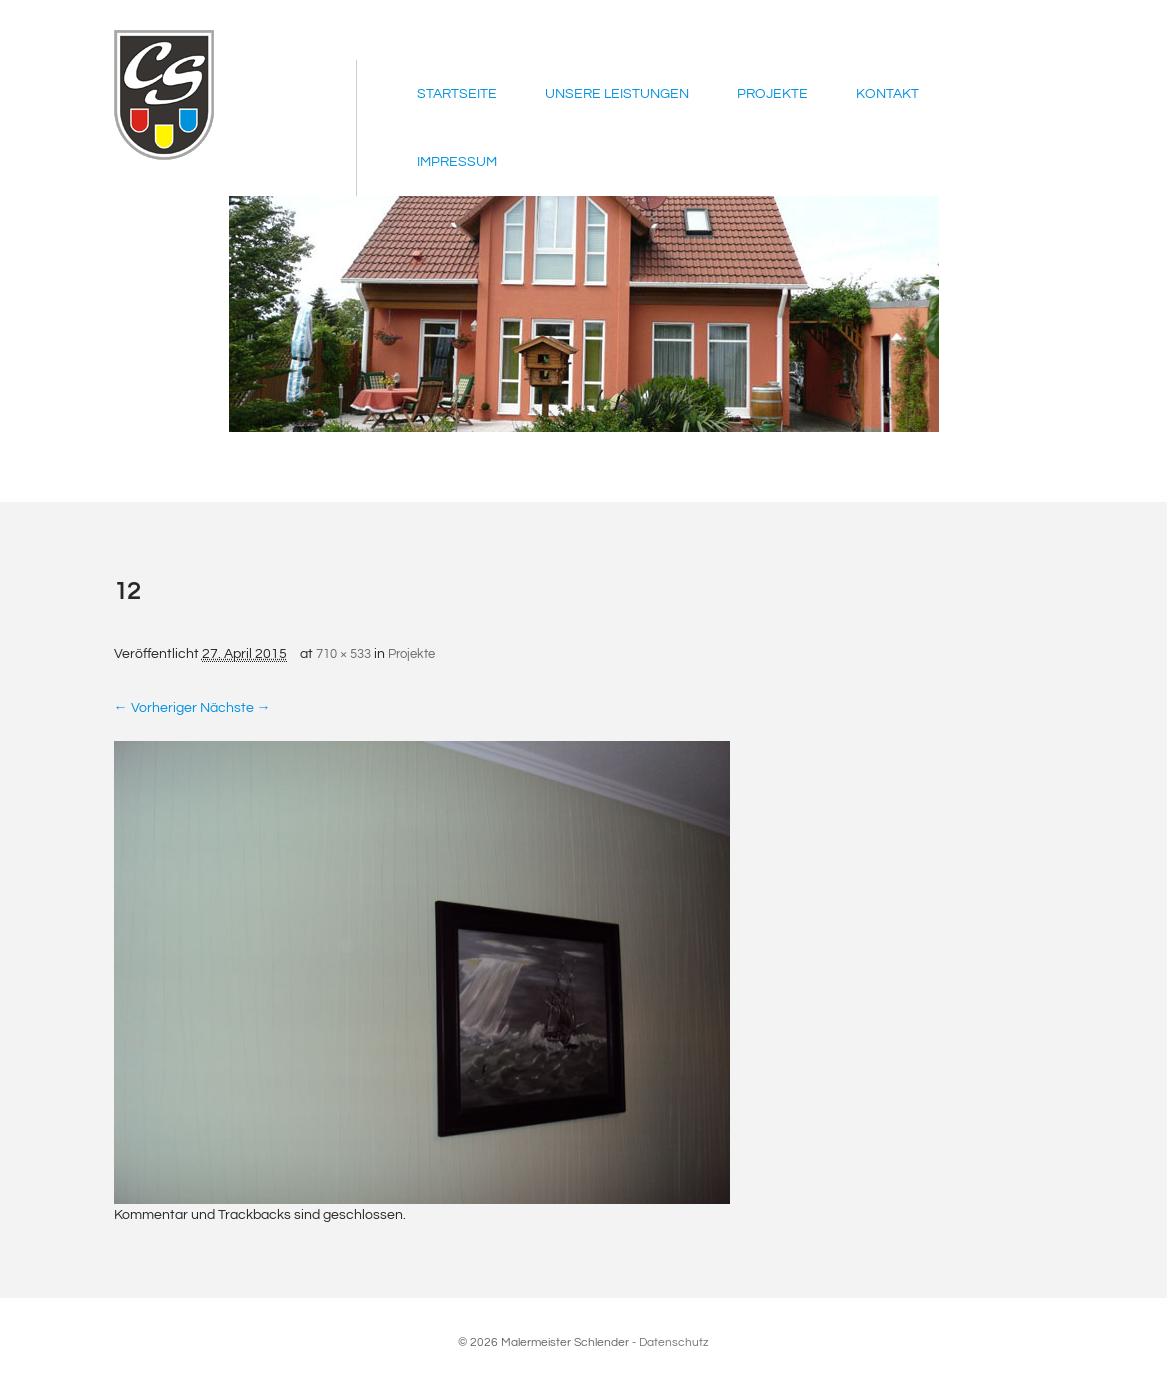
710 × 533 (343, 654)
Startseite (457, 94)
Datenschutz (674, 1342)
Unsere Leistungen (617, 94)
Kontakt (887, 94)
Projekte (772, 94)
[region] (584, 314)
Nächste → (235, 708)
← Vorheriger (155, 708)
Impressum (457, 162)
